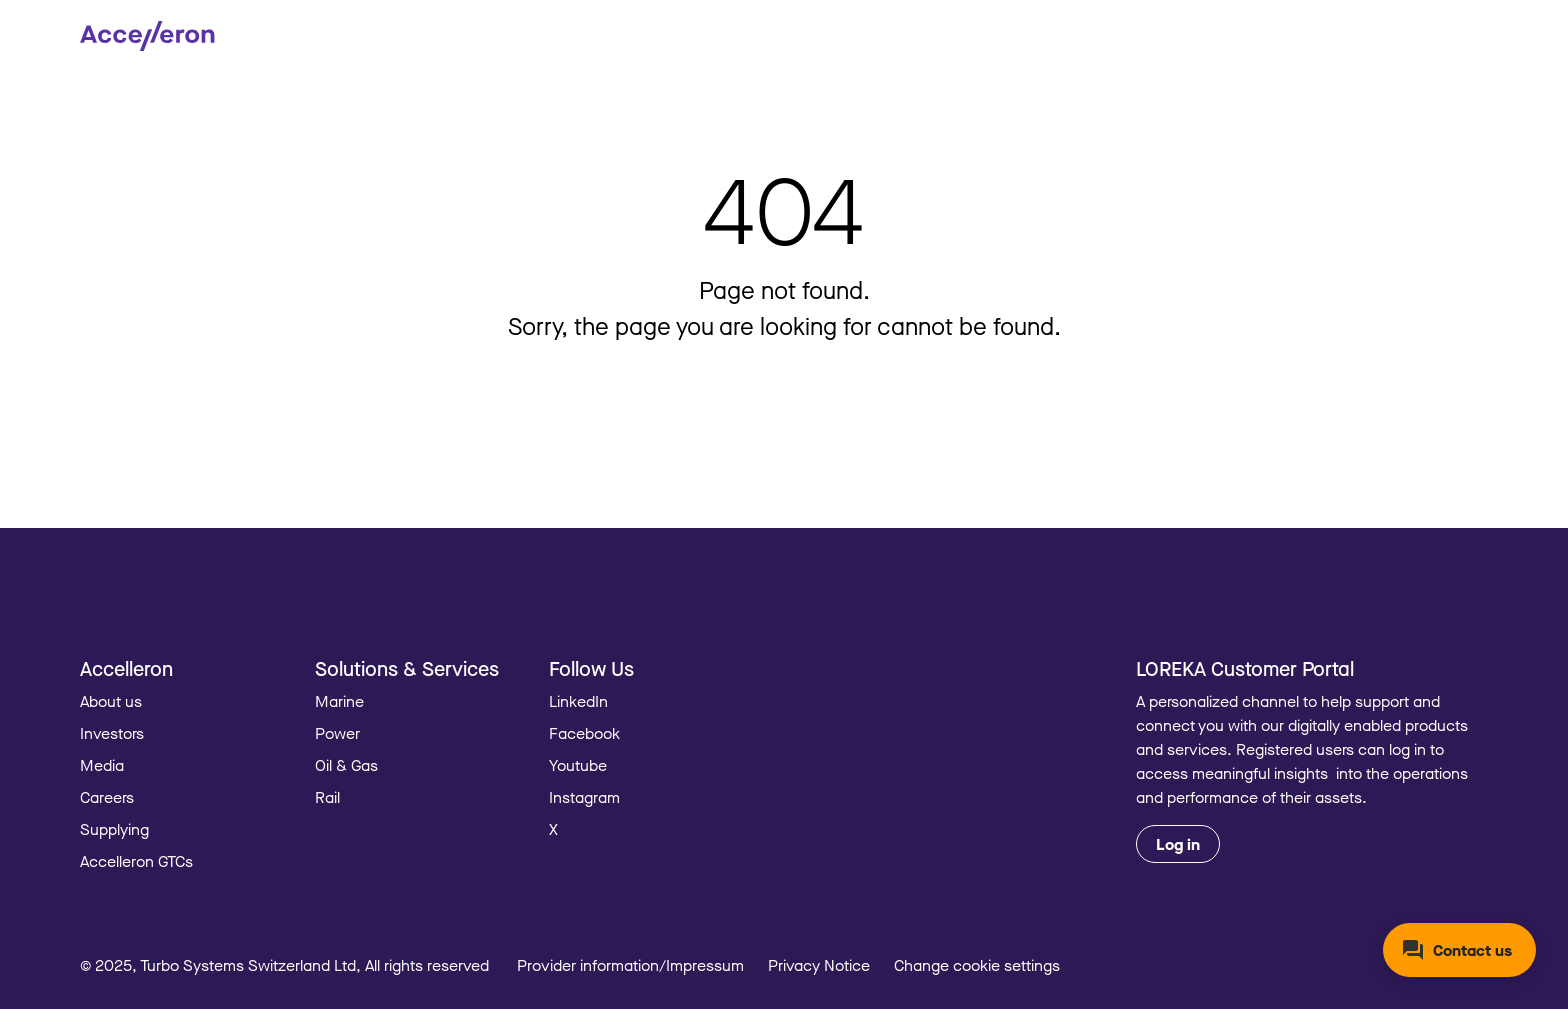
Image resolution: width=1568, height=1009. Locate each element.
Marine (339, 701)
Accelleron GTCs (136, 861)
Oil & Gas (346, 765)
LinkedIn (578, 701)
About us (111, 701)
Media (102, 765)
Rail (327, 797)
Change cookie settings (977, 965)
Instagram (584, 797)
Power (337, 733)
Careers (107, 797)
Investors (112, 733)
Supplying (114, 829)
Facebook (584, 733)
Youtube (578, 765)
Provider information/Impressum (630, 965)
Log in (1178, 844)
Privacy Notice (819, 965)
